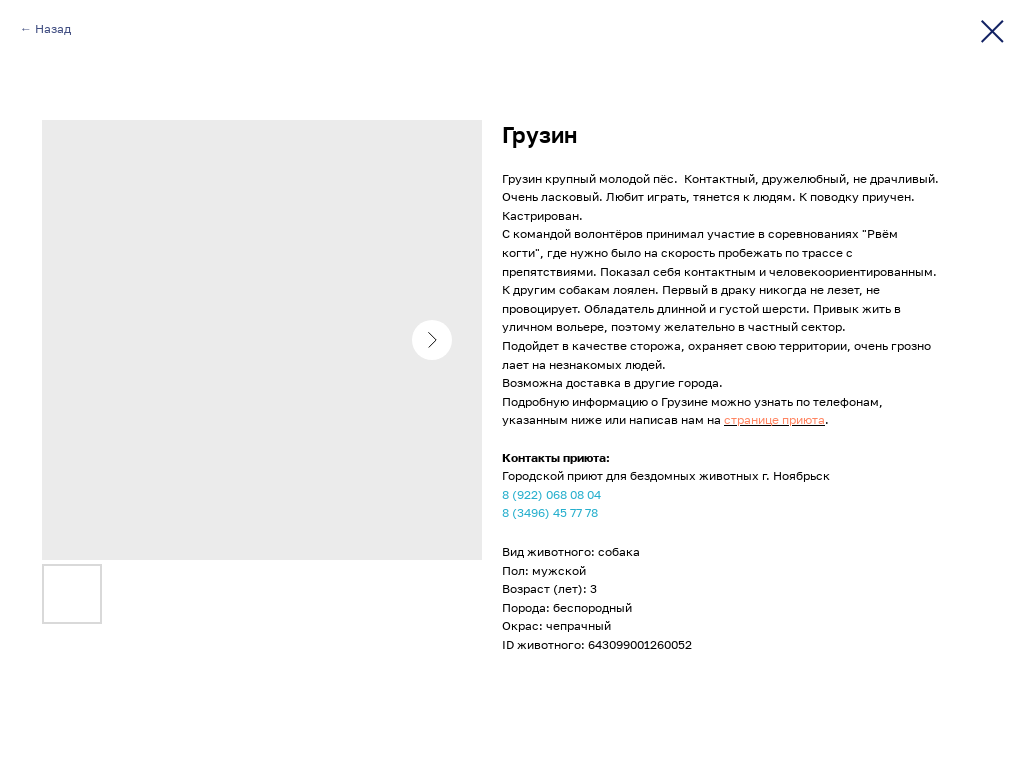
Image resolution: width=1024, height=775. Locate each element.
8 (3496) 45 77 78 (550, 512)
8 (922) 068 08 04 (551, 494)
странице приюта (774, 419)
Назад (53, 28)
